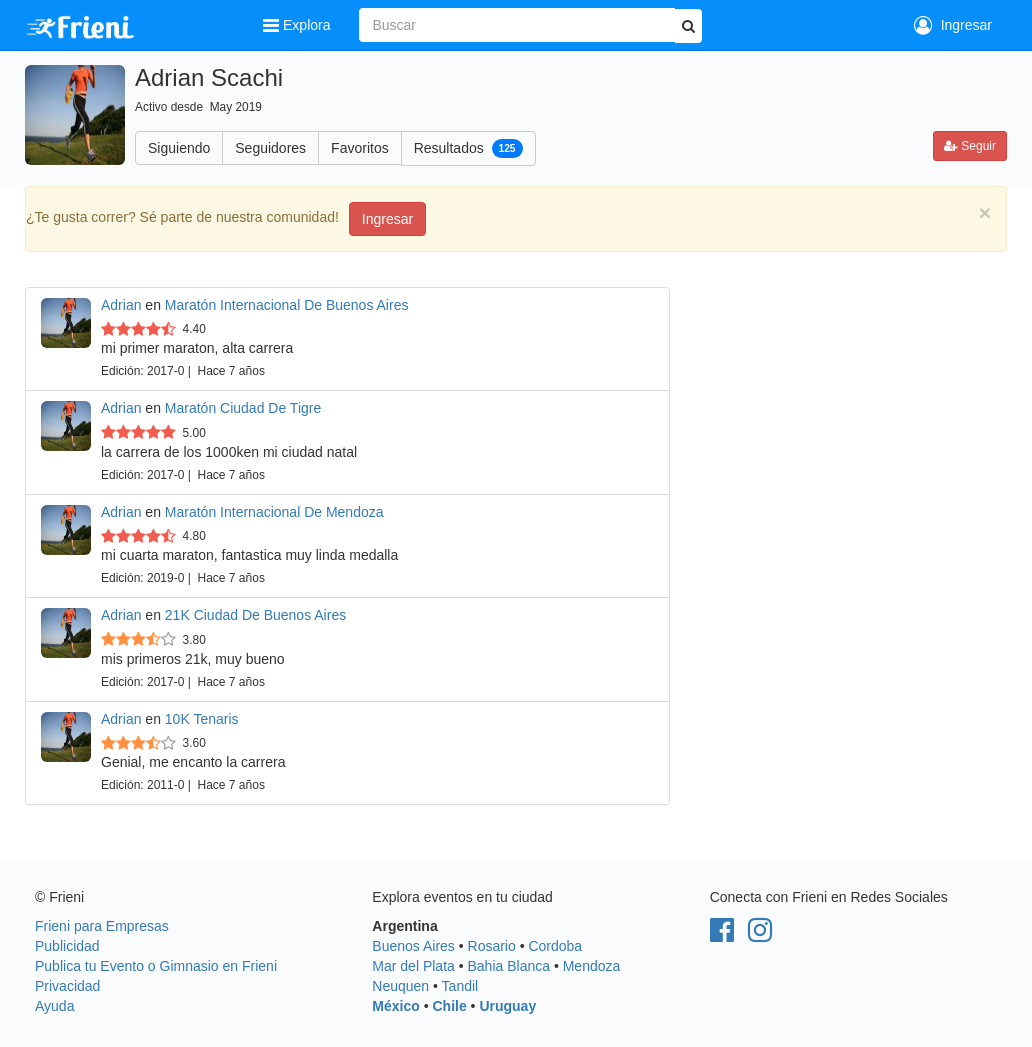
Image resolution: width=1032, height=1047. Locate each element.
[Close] (985, 212)
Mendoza (592, 966)
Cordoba (555, 946)
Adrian (121, 305)
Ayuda (54, 1006)
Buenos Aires (413, 946)
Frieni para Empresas (102, 926)
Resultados (468, 148)
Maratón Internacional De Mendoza (274, 512)
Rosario (492, 946)
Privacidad (67, 986)
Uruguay (507, 1006)
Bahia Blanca (509, 966)
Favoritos (360, 148)
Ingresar (953, 25)
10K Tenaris (202, 719)
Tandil (460, 986)
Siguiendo (179, 148)
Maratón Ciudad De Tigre (243, 408)
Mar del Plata (413, 966)
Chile (449, 1006)
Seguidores (270, 148)
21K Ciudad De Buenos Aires (255, 615)
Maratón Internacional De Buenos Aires (287, 305)
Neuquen (400, 986)
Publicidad (67, 946)
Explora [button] (298, 25)
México (395, 1006)
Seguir (970, 146)
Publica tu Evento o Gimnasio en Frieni (156, 966)
